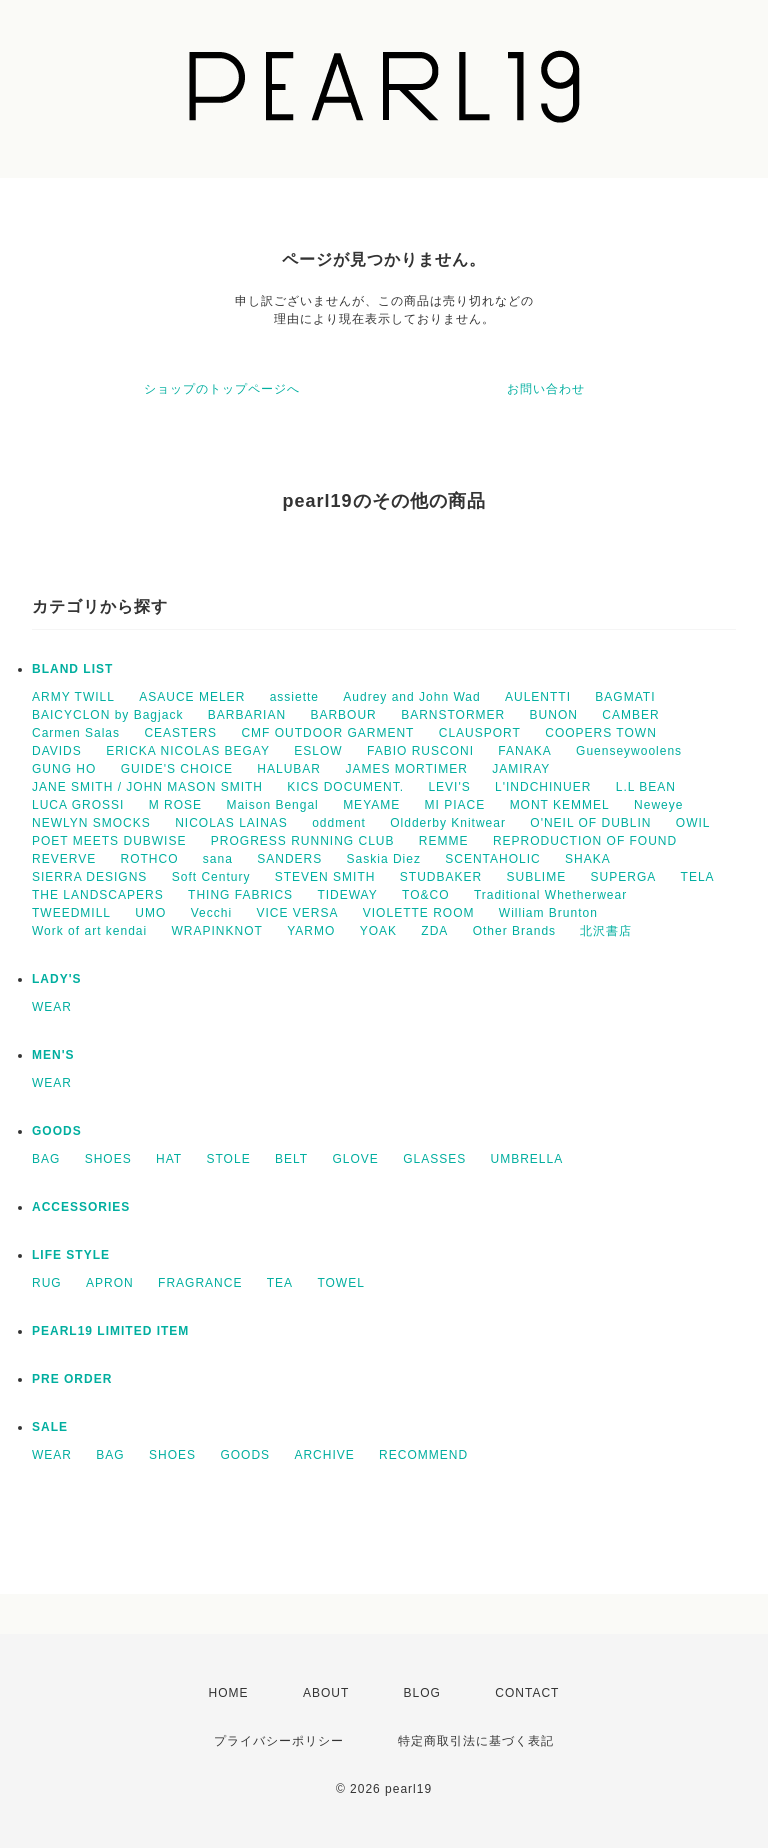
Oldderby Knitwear (448, 823)
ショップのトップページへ (222, 389)
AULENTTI (538, 697)
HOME (229, 1693)
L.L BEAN (646, 787)
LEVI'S (449, 787)
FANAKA (524, 751)
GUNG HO (64, 769)
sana (218, 859)
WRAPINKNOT (217, 931)
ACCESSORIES (81, 1207)
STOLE (229, 1159)
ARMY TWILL (73, 697)
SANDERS (289, 859)
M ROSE (175, 805)
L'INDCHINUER (543, 787)
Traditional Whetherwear (550, 895)
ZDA (434, 931)
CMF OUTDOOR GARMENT (327, 733)
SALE (50, 1427)
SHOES (108, 1159)
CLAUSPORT (480, 733)
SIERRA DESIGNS (89, 877)
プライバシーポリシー (279, 1741)
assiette (294, 697)
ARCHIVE (324, 1455)
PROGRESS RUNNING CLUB (303, 841)
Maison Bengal (272, 805)
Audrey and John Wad (411, 697)
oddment (339, 823)
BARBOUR (343, 715)
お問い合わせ (546, 389)
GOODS (57, 1131)
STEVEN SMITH (325, 877)
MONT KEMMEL (560, 805)
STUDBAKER (441, 877)
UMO (150, 913)
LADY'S (57, 979)
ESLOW (318, 751)
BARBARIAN (247, 715)
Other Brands (514, 931)
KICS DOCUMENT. (345, 787)
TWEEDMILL (71, 913)
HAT (169, 1159)
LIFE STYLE (71, 1255)
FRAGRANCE (200, 1283)
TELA (698, 877)
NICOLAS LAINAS (231, 823)
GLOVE (355, 1159)
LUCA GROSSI (78, 805)
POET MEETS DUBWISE (109, 841)
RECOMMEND (423, 1455)
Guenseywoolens (629, 751)
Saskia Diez (384, 859)
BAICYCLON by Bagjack (107, 715)
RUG (47, 1283)
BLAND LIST (72, 669)
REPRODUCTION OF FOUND (585, 841)
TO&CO (425, 895)
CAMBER (630, 715)
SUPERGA (624, 877)
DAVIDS (57, 751)
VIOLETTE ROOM (419, 913)
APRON (110, 1283)
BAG (46, 1159)
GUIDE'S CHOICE (177, 769)
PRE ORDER (72, 1379)
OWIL (693, 823)
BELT (291, 1159)
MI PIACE (455, 805)
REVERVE (64, 859)
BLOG (422, 1693)
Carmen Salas (76, 733)
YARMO (311, 931)
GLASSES (434, 1159)
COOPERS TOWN (601, 733)
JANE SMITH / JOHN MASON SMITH (147, 787)
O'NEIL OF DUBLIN (590, 823)
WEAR (52, 1007)
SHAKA (588, 859)
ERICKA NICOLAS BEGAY (188, 751)
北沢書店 (606, 931)
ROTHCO (149, 859)
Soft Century (211, 877)
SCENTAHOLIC (492, 859)
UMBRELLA (527, 1159)
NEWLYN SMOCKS (91, 823)
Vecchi (211, 913)
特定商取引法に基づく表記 (476, 1741)
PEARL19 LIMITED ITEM (110, 1331)
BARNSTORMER (453, 715)
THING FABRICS (240, 895)
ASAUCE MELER (192, 697)
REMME (444, 841)
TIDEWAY (347, 895)
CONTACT (527, 1693)
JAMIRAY (521, 769)
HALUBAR (289, 769)
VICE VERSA (297, 913)
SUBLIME (537, 877)
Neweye (658, 805)
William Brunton (548, 913)
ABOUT (326, 1693)
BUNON (554, 715)
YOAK (378, 931)
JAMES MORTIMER (406, 769)
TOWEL (340, 1283)
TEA (280, 1283)
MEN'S (53, 1055)
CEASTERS (180, 733)
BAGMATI (625, 697)
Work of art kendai (89, 931)
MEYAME (371, 805)
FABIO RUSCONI (420, 751)
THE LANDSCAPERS (98, 895)
